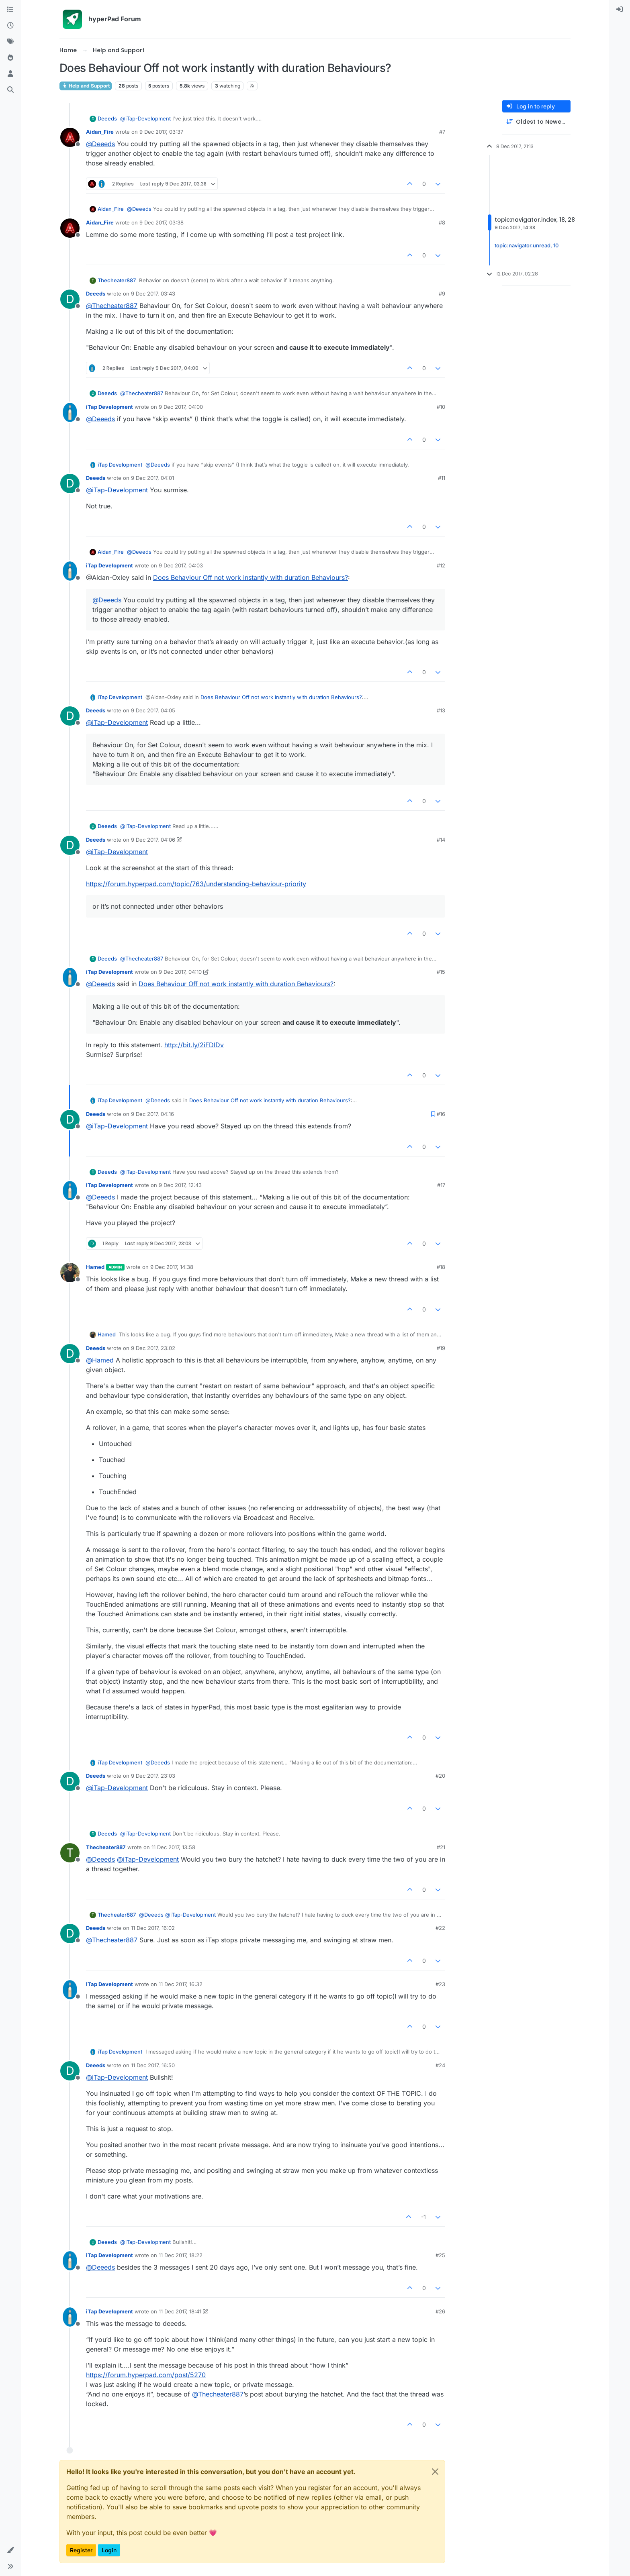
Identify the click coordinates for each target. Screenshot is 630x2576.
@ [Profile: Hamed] (100, 1360)
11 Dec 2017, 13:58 (173, 1847)
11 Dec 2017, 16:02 (153, 1928)
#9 (442, 293)
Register (81, 2550)
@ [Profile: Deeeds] (100, 144)
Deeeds (107, 118)
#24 (440, 2065)
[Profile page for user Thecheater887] (70, 1852)
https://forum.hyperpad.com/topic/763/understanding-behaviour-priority (196, 884)
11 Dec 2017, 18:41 (180, 2311)
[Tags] (10, 41)
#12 (441, 565)
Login (109, 2550)
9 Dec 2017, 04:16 (152, 1114)
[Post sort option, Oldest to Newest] (536, 122)
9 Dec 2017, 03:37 (161, 131)
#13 (441, 710)
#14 (441, 839)
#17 (441, 1185)
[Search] (10, 90)
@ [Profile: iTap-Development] (145, 118)
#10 (441, 407)
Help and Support (85, 86)
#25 (440, 2255)
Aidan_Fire (100, 131)
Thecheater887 (117, 280)
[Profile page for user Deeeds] (70, 299)
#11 (441, 478)
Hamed (95, 1267)
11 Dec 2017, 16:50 (153, 2065)
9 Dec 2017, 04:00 (181, 407)
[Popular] (10, 57)
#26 (440, 2311)
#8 (442, 222)
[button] (10, 2550)
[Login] (619, 9)
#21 (441, 1847)
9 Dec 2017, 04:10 (180, 972)
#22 (440, 1928)
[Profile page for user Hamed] (70, 1272)
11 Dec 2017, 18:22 (180, 2255)
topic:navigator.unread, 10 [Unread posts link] (526, 245)
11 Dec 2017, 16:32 (180, 1984)
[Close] (435, 2471)
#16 (441, 1114)
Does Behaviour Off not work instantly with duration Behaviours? (250, 577)
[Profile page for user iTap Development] (70, 412)
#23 (440, 1984)
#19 (441, 1348)
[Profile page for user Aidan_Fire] (70, 137)
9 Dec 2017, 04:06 (153, 839)
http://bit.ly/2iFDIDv (194, 1045)
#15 (441, 972)
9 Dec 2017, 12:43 (180, 1185)
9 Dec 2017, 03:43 (153, 293)
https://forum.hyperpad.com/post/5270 (146, 2375)
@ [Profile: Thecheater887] (111, 306)
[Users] (10, 73)
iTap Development (109, 407)
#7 (442, 131)
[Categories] (10, 9)
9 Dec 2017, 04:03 (181, 565)
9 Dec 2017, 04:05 (153, 710)
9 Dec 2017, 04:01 (152, 478)
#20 (440, 1775)
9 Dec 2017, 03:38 (161, 222)
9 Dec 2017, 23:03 (153, 1775)
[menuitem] (619, 9)
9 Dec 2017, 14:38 (171, 1267)
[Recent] (10, 25)
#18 (441, 1267)
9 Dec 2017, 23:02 (153, 1348)
